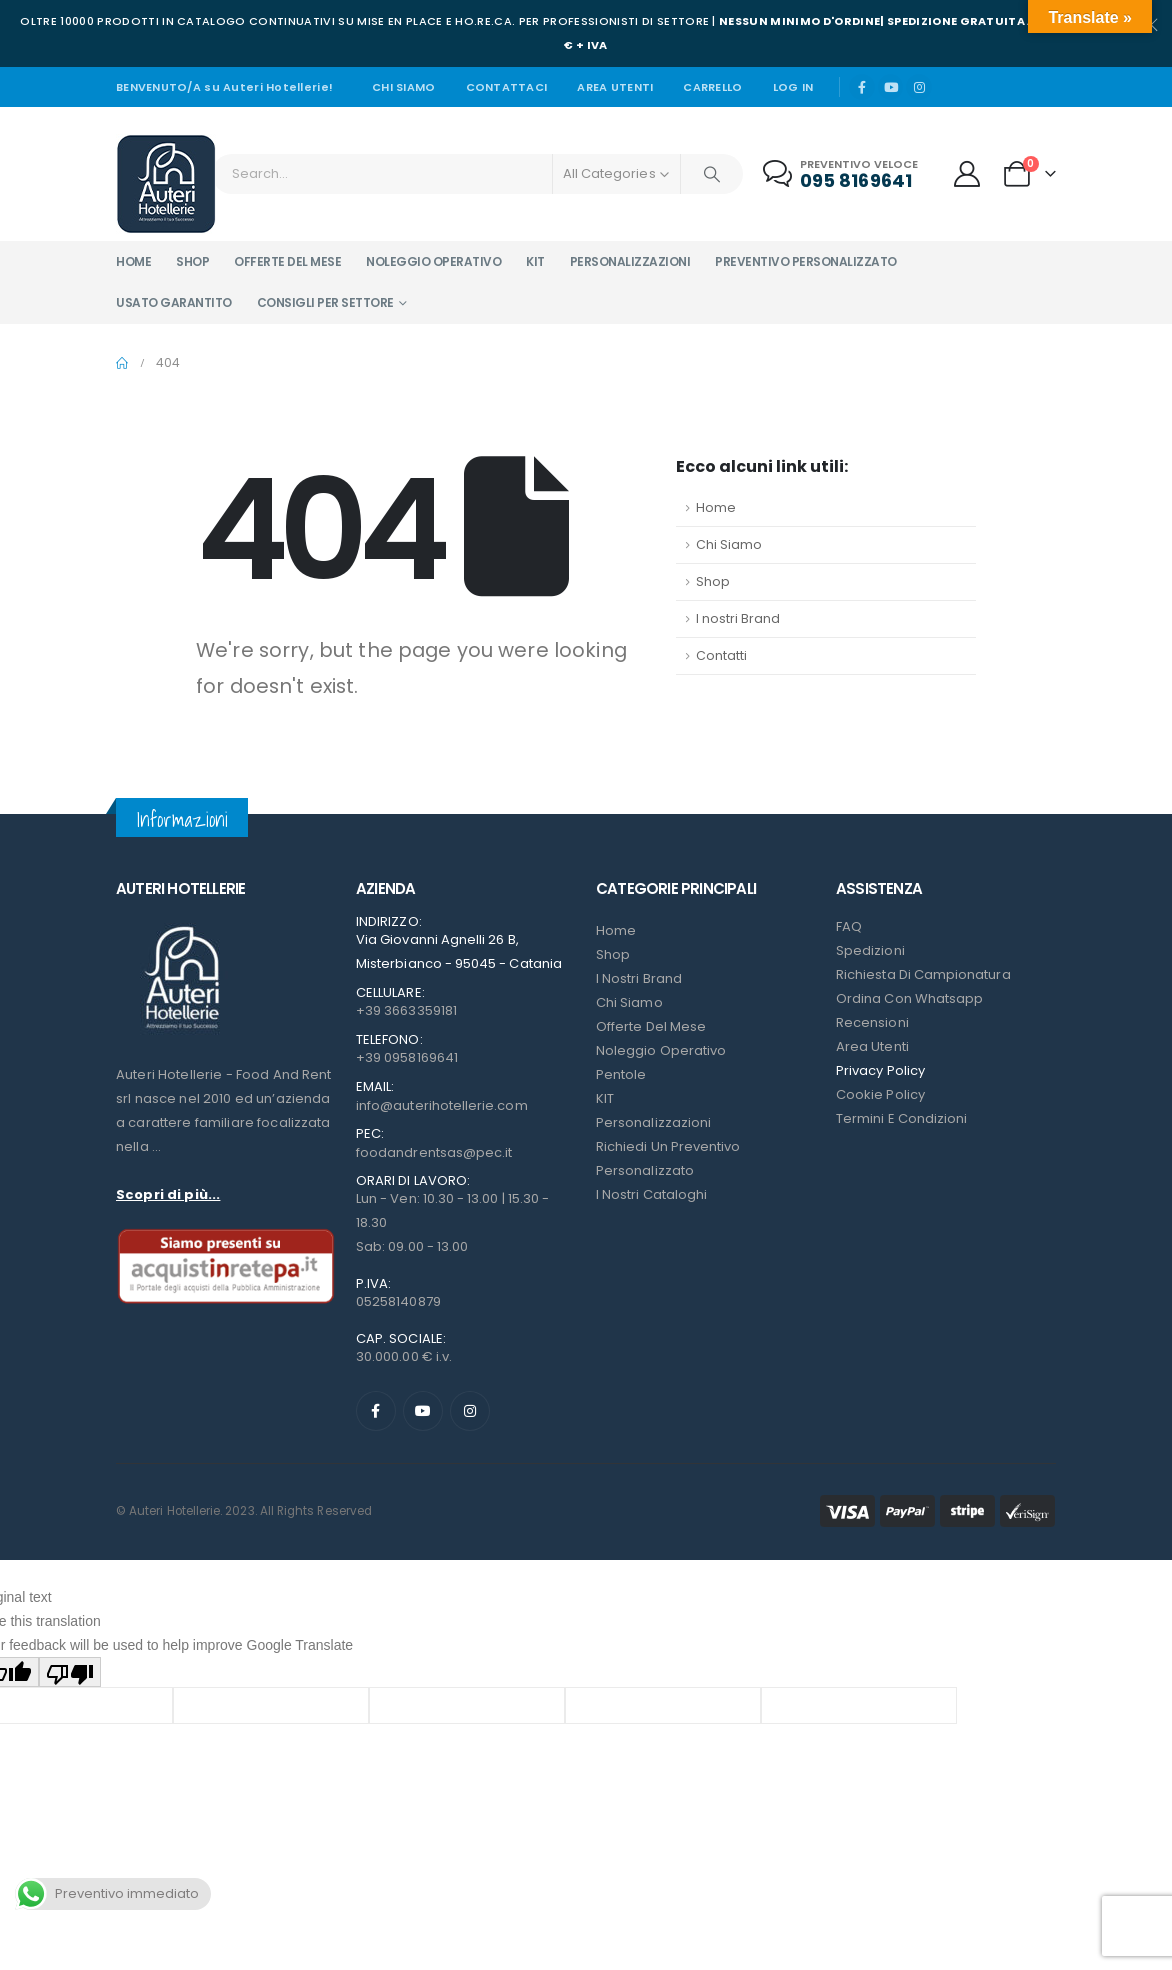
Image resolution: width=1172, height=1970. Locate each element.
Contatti (721, 655)
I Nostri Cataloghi (651, 1194)
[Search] (712, 174)
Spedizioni (870, 950)
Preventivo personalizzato (806, 261)
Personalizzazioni (630, 261)
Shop (192, 261)
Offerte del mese (287, 261)
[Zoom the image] (181, 926)
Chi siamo (403, 87)
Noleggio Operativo (661, 1050)
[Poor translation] (70, 1671)
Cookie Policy (880, 1094)
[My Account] (967, 174)
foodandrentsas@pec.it (434, 1152)
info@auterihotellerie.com (442, 1105)
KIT (605, 1098)
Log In (793, 87)
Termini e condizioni (901, 1118)
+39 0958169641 (407, 1057)
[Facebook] (862, 87)
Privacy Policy (880, 1070)
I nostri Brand (738, 618)
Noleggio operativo (433, 261)
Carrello (712, 87)
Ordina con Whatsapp (909, 998)
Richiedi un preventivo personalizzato (668, 1158)
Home (133, 261)
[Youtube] (891, 87)
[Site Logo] (166, 184)
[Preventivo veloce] (842, 174)
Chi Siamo (729, 544)
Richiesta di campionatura (923, 974)
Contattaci (507, 87)
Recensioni (872, 1022)
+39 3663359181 (406, 1010)
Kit (535, 261)
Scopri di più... (168, 1194)
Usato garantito (174, 302)
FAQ (849, 926)
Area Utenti (615, 87)
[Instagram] (919, 87)
